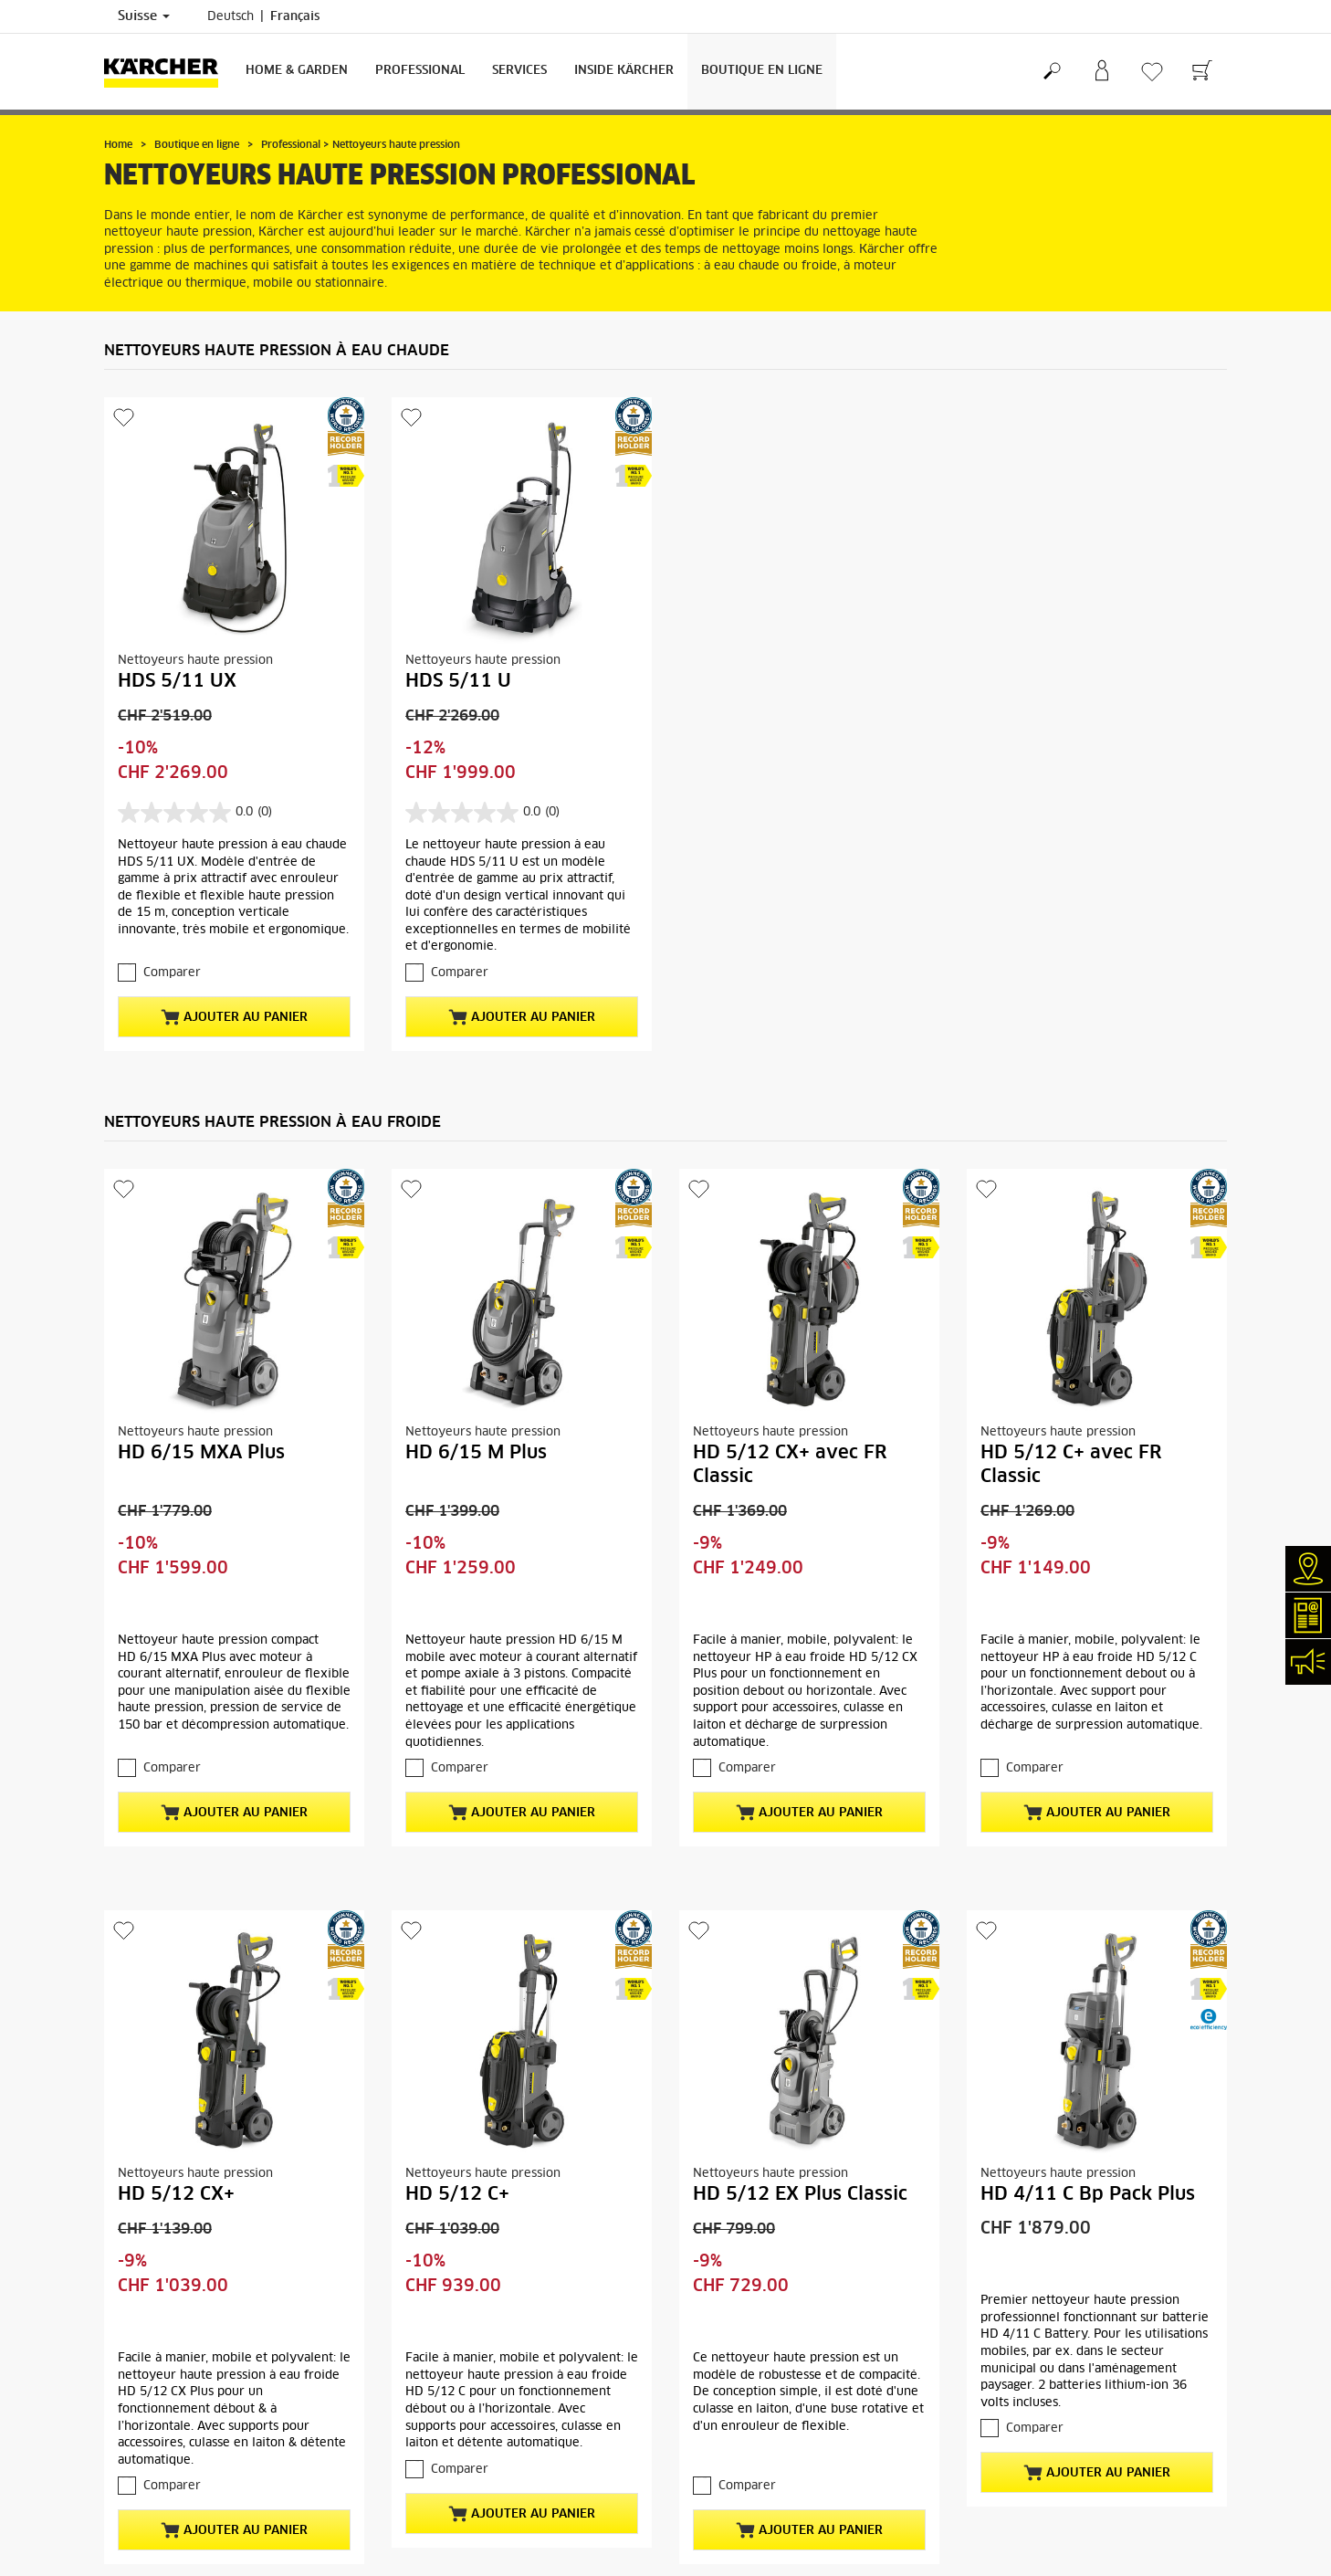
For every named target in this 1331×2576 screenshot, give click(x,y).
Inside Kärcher (624, 71)
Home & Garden (297, 71)
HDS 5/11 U (458, 681)
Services (519, 71)
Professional (420, 71)
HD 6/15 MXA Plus (201, 1453)
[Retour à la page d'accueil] (168, 72)
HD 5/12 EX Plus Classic (800, 2194)
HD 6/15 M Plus (476, 1453)
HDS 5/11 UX (177, 681)
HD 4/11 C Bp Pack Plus (1087, 2194)
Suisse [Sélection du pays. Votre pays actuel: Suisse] (144, 16)
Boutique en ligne (762, 71)
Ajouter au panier (234, 1017)
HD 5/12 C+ (457, 2194)
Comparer (172, 973)
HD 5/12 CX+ (176, 2194)
